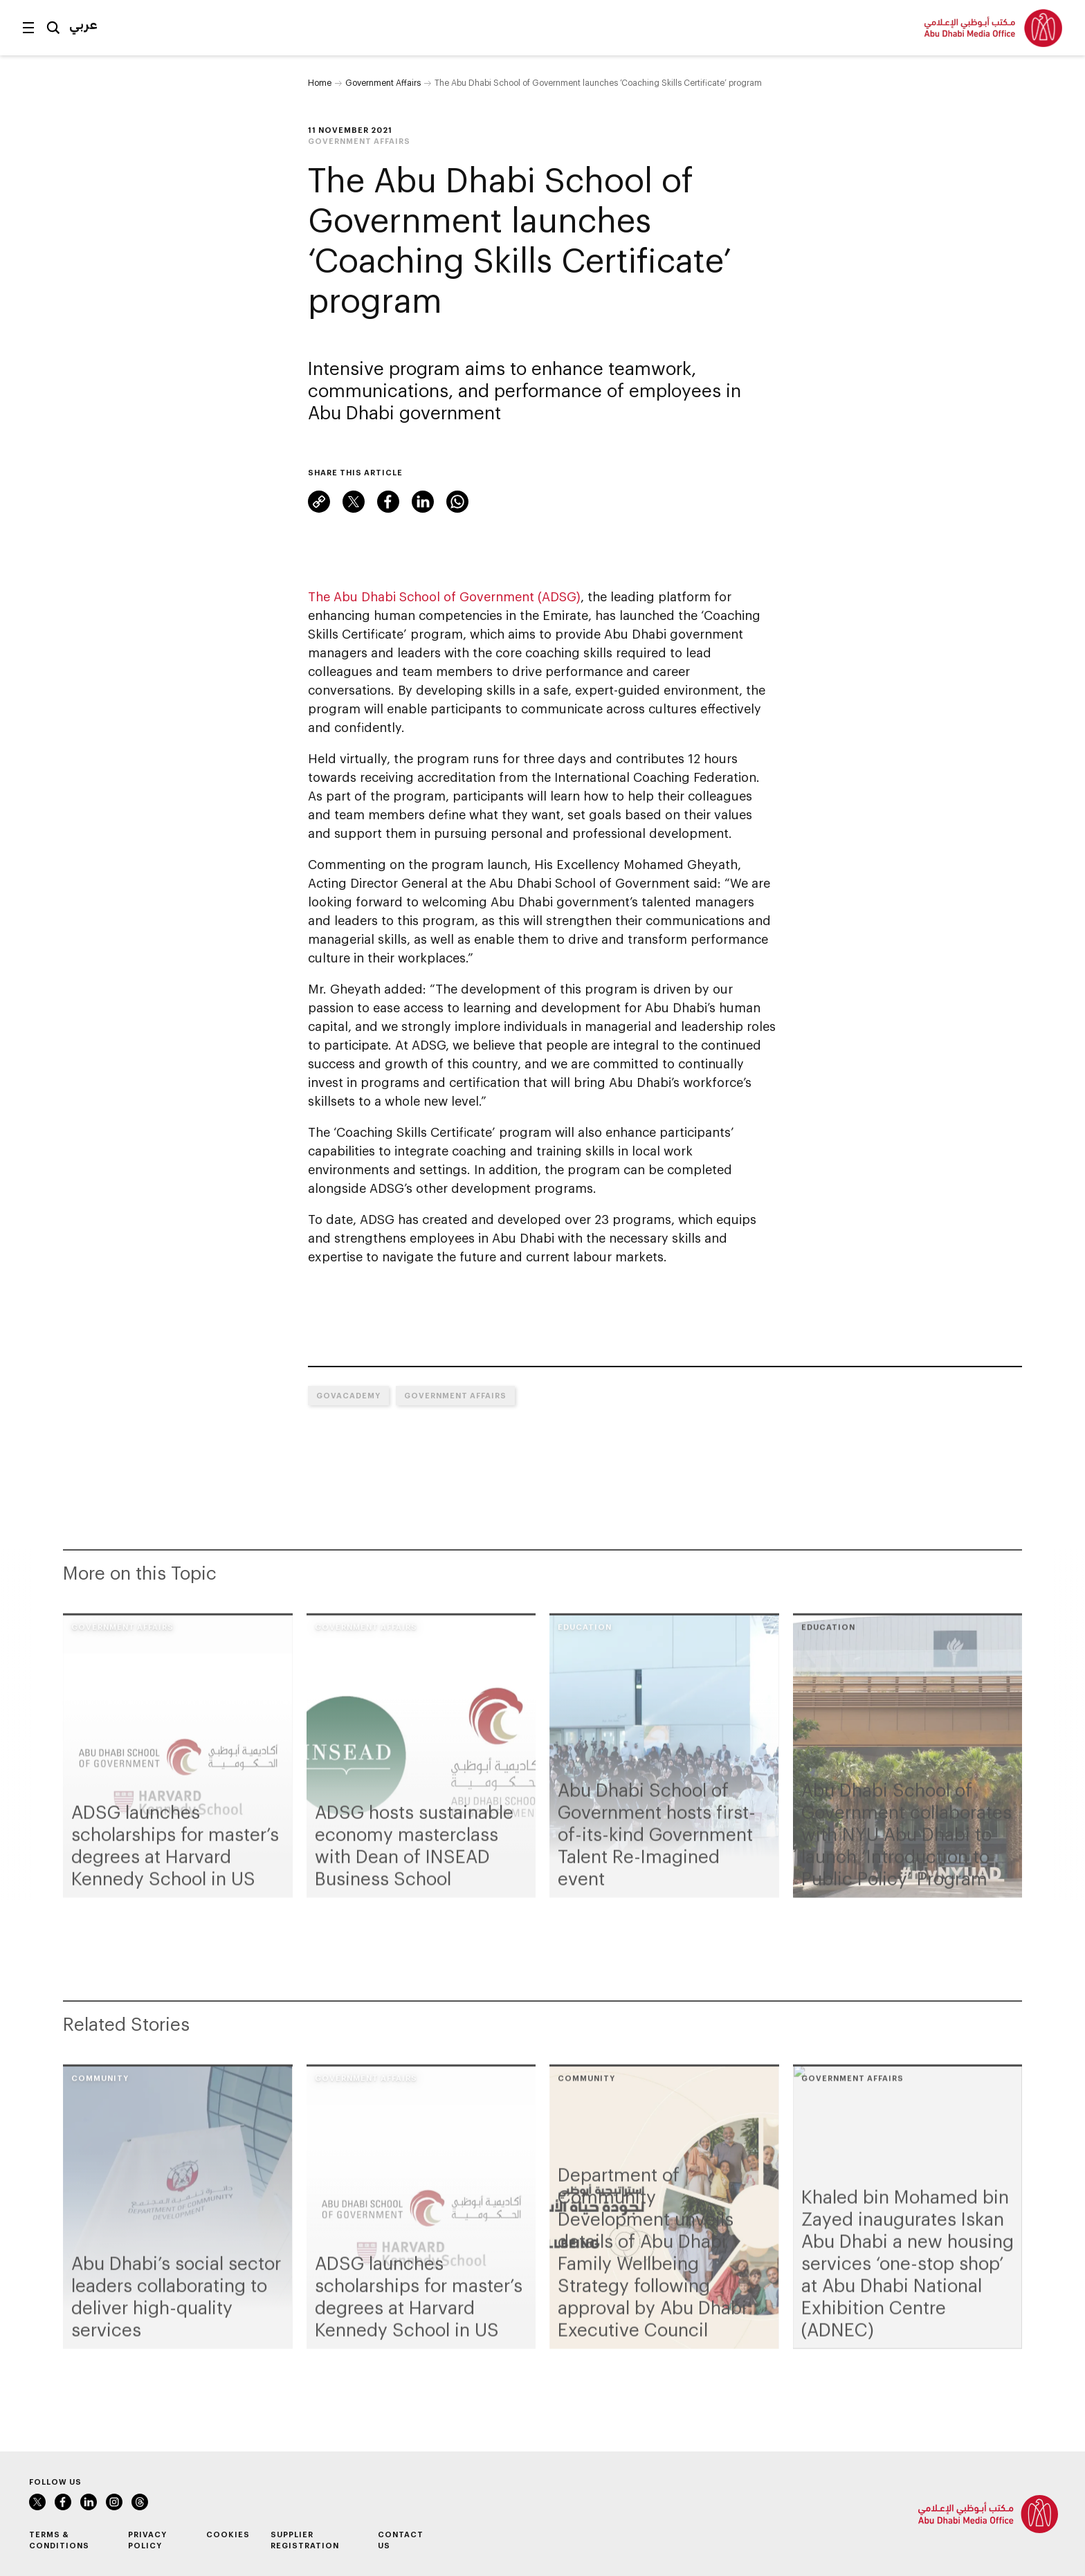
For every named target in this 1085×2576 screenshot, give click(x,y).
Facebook (388, 502)
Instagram (114, 2502)
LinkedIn (423, 502)
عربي (83, 24)
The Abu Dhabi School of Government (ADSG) (444, 596)
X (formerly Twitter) (354, 502)
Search (53, 28)
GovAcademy (348, 1395)
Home (319, 82)
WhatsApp (457, 502)
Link (319, 502)
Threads (139, 2502)
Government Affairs (383, 82)
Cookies (228, 2534)
